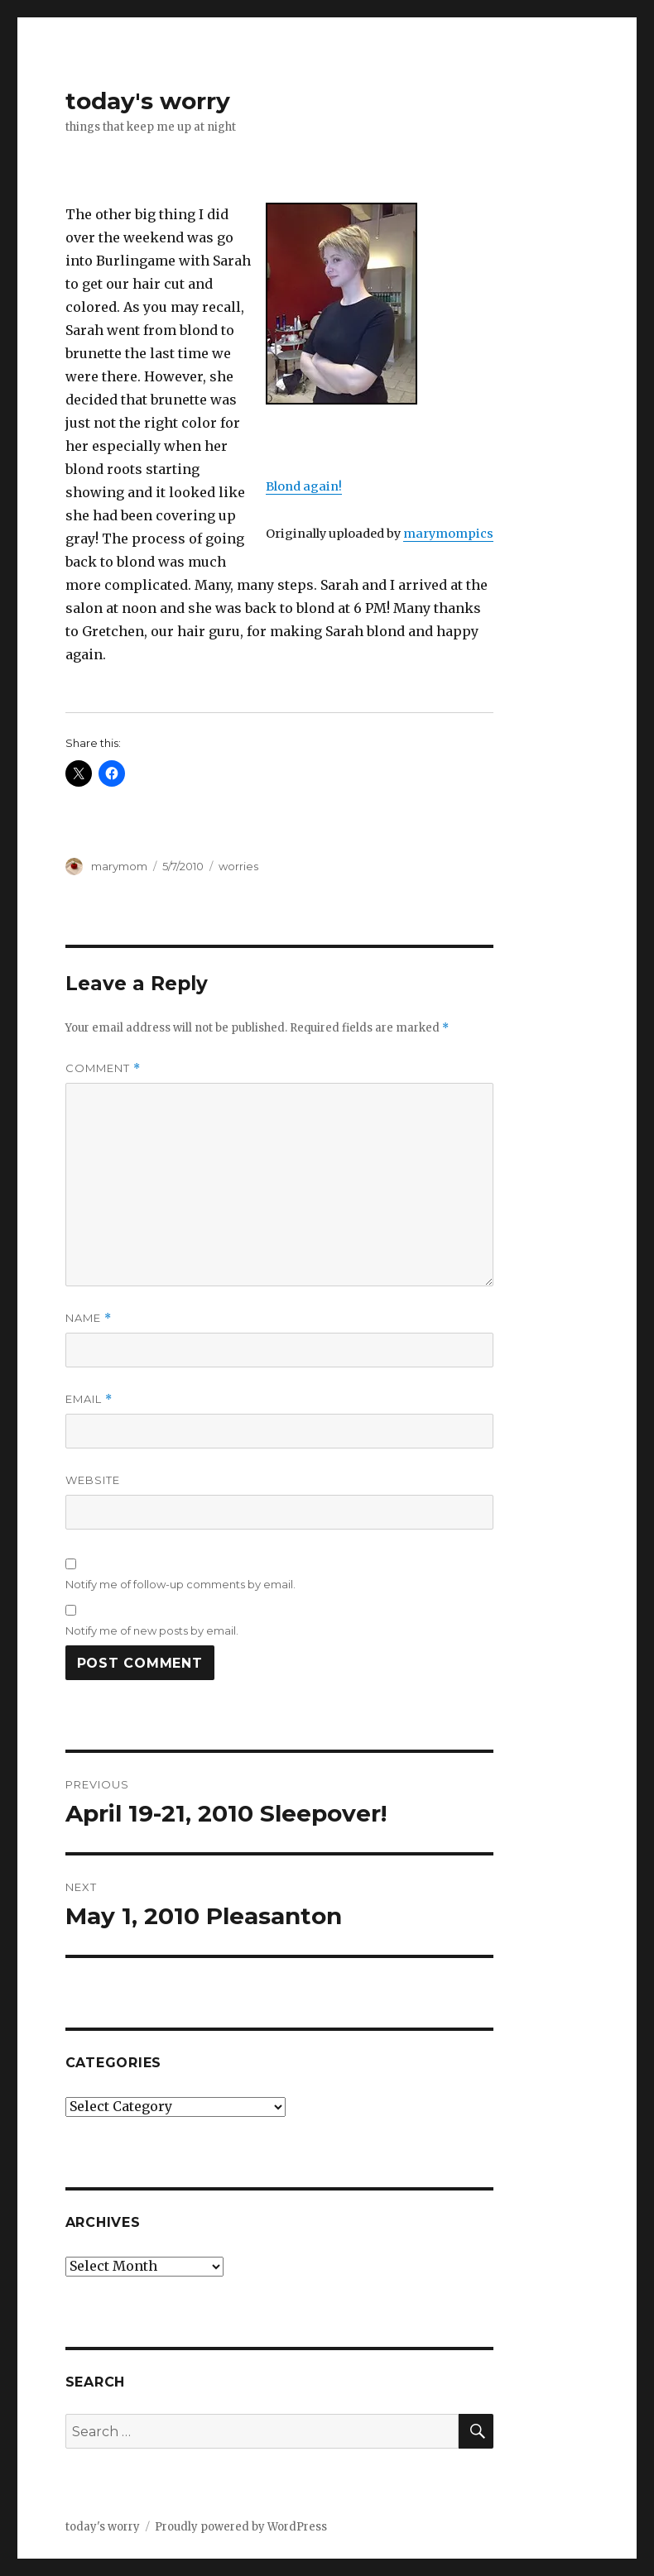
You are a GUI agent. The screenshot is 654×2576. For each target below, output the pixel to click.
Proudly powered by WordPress (241, 2527)
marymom (119, 866)
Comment (103, 1068)
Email (89, 1399)
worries (238, 866)
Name (88, 1318)
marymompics (448, 533)
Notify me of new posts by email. (151, 1630)
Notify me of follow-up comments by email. (180, 1584)
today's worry (147, 101)
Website (92, 1480)
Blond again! (304, 486)
